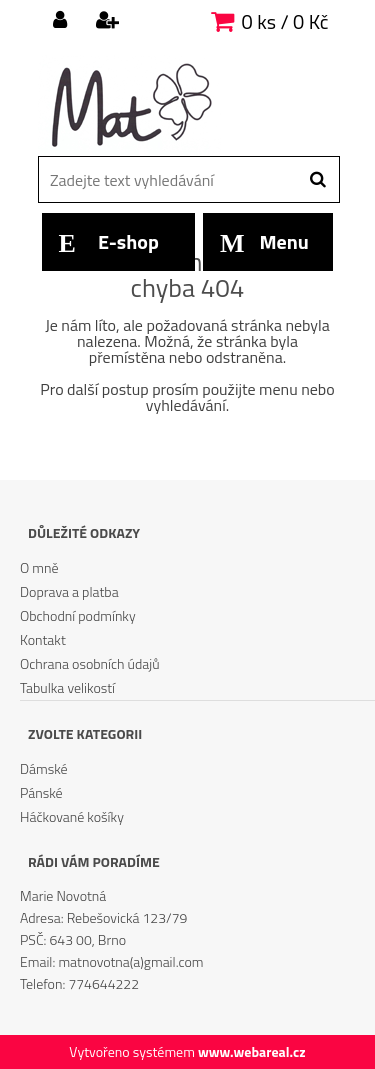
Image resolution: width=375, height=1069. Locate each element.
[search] (317, 180)
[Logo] (175, 105)
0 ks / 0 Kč (285, 21)
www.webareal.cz (252, 1051)
